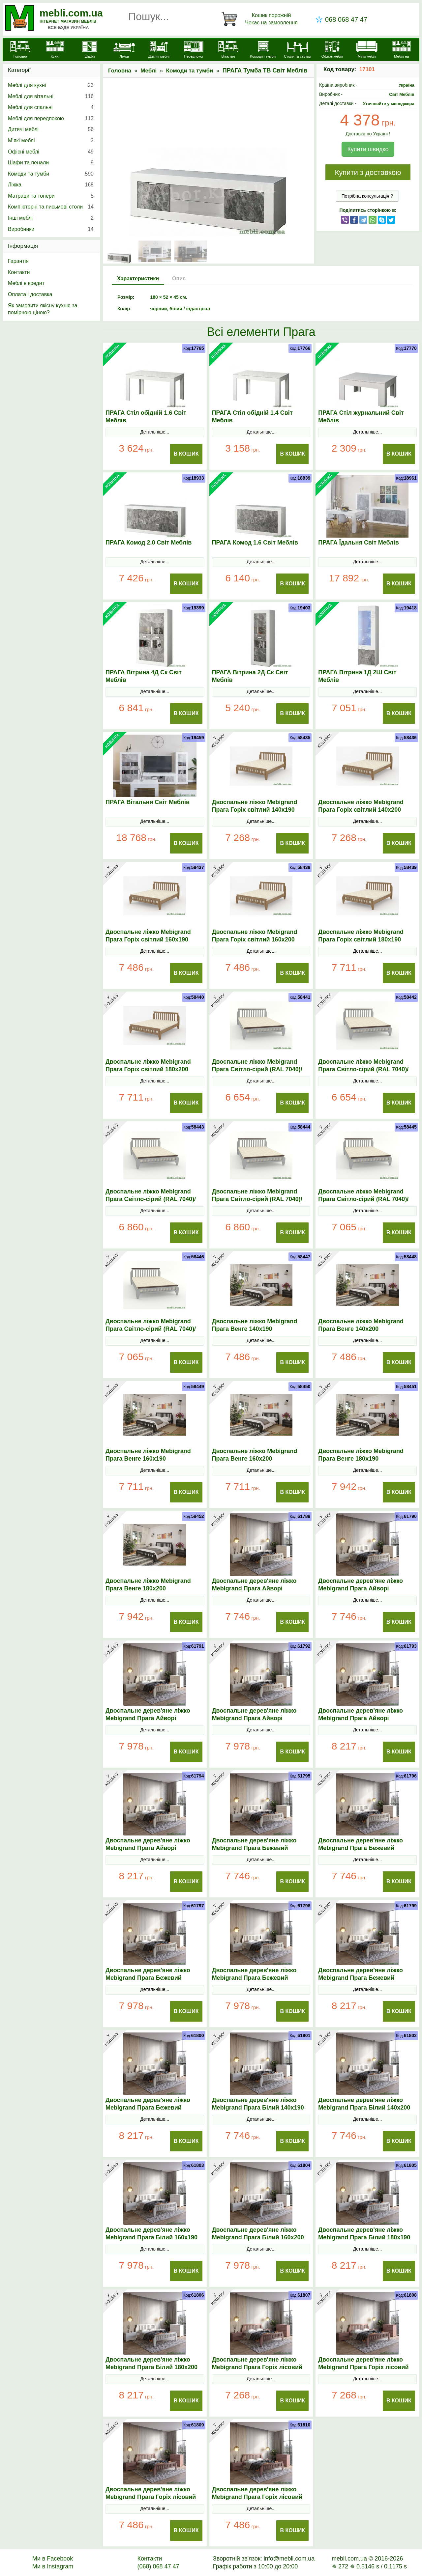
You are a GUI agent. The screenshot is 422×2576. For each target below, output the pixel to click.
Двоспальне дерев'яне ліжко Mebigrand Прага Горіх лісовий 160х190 (151, 2497)
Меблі (148, 71)
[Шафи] (89, 50)
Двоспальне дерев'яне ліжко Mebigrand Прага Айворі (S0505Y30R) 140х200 (360, 1588)
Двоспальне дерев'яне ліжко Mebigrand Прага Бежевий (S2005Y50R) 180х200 (148, 2107)
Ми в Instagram (53, 2566)
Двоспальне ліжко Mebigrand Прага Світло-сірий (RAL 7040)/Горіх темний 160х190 (151, 1199)
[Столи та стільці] (297, 50)
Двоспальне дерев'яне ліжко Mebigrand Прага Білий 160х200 (258, 2233)
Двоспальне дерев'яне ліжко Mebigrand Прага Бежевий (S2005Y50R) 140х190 (254, 1848)
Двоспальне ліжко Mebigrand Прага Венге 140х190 (254, 1325)
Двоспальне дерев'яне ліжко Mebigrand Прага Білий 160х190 (151, 2233)
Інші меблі (51, 218)
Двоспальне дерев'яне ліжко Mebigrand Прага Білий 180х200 (151, 2363)
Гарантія (18, 261)
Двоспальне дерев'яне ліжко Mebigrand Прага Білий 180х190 (364, 2233)
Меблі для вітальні (51, 96)
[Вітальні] (228, 50)
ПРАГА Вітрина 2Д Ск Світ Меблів (250, 676)
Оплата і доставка (30, 294)
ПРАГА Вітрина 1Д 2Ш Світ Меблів (357, 676)
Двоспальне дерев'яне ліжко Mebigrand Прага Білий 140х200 (364, 2104)
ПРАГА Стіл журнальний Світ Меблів (361, 416)
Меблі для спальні (51, 107)
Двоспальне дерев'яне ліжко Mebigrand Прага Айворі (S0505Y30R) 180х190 (360, 1718)
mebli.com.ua (71, 13)
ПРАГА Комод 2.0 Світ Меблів (149, 542)
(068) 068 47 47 (158, 2566)
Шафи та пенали (51, 162)
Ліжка (51, 184)
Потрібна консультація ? (367, 196)
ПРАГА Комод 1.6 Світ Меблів (255, 542)
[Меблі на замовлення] (401, 54)
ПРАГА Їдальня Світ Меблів (358, 542)
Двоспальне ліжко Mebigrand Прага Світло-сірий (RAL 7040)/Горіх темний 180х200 (151, 1329)
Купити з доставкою (368, 172)
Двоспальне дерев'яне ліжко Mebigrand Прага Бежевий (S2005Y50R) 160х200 (254, 1978)
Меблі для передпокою (51, 118)
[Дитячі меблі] (158, 50)
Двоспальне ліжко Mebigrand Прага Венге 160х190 (148, 1455)
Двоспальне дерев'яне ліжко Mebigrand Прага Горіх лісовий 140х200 (363, 2367)
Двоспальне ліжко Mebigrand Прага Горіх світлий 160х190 (148, 936)
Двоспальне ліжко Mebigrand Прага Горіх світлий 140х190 (254, 806)
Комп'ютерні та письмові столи (51, 206)
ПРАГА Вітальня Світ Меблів (148, 802)
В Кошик (186, 454)
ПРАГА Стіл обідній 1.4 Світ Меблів (252, 416)
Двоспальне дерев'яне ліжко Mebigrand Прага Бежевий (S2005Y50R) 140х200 (360, 1848)
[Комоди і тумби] (263, 50)
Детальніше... (154, 431)
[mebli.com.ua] (20, 50)
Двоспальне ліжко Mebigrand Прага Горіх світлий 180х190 (361, 936)
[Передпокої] (193, 50)
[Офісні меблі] (332, 50)
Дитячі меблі (51, 129)
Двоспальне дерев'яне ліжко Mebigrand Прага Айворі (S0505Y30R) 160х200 (254, 1718)
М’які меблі (51, 140)
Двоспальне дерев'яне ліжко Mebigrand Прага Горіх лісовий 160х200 (257, 2497)
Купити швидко (367, 149)
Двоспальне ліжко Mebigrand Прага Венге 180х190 (361, 1455)
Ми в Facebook (52, 2558)
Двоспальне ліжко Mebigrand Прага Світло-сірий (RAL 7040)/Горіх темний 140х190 (257, 1069)
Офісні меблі (51, 151)
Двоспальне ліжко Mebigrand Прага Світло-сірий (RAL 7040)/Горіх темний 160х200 (257, 1199)
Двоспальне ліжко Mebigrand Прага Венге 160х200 (254, 1455)
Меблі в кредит (26, 283)
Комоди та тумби (189, 71)
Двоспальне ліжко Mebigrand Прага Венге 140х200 (361, 1325)
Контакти (19, 272)
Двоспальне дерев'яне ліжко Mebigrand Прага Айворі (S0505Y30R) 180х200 (148, 1848)
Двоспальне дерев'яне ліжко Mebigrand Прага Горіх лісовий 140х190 (257, 2367)
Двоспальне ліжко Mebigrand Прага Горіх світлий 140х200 (361, 806)
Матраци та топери (51, 196)
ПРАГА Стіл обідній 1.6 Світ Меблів (146, 416)
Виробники (51, 229)
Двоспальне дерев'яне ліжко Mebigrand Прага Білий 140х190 (258, 2104)
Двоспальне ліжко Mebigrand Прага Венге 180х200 (148, 1585)
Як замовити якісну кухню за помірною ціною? (42, 309)
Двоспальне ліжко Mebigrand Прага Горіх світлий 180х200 (148, 1065)
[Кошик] (260, 19)
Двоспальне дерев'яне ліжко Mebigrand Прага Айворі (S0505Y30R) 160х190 (148, 1718)
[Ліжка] (124, 50)
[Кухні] (55, 50)
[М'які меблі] (366, 50)
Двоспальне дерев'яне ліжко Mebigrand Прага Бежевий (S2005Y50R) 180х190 (360, 1978)
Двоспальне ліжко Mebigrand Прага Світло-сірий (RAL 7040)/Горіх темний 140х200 (363, 1069)
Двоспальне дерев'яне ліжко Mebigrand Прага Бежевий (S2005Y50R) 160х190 (148, 1978)
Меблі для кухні (51, 85)
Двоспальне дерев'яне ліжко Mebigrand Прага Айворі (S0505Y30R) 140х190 (254, 1588)
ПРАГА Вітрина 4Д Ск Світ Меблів (144, 676)
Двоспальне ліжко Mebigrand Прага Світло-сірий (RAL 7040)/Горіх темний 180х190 (363, 1199)
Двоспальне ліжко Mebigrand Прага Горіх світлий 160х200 (254, 936)
